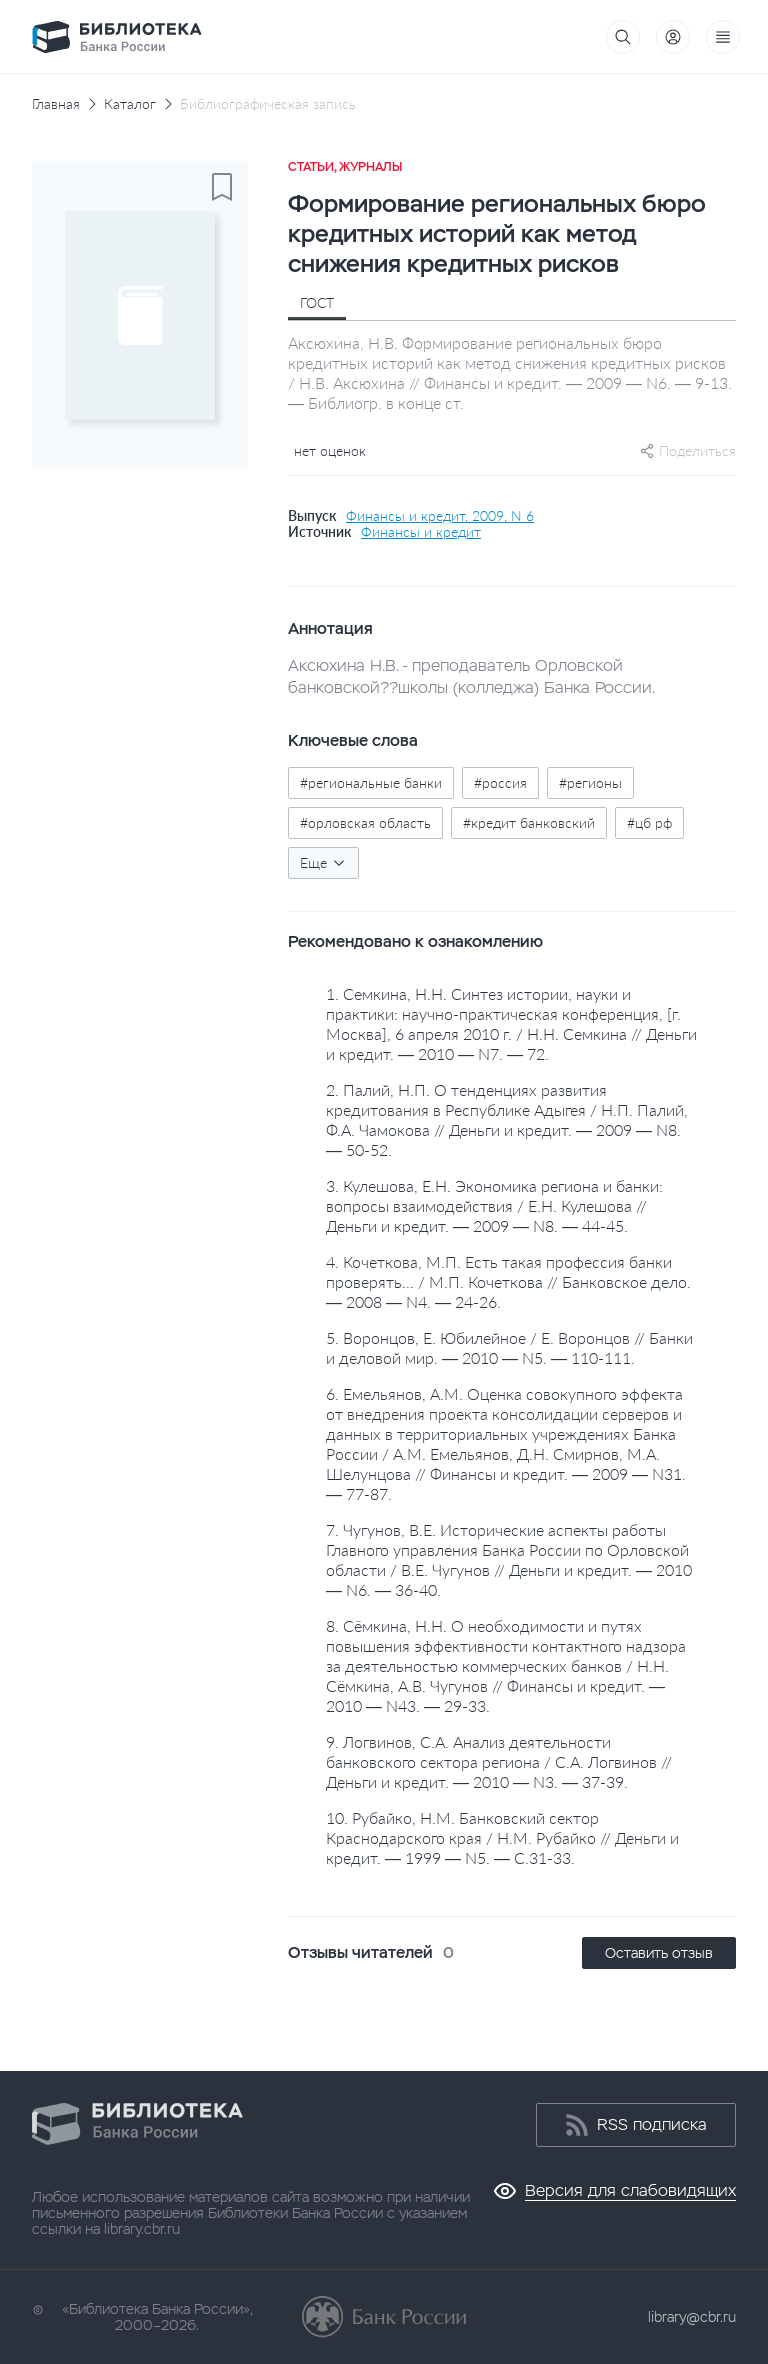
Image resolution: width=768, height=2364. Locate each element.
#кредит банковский (529, 822)
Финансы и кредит (421, 532)
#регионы (590, 782)
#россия (500, 782)
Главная (56, 104)
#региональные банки (371, 782)
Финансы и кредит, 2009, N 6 (440, 516)
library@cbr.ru (692, 2317)
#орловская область (365, 822)
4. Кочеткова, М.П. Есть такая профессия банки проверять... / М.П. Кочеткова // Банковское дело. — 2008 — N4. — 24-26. (508, 1281)
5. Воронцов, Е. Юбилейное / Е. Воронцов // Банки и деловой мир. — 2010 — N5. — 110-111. (509, 1347)
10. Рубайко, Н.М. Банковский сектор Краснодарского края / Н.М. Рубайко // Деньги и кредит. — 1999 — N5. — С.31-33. (502, 1837)
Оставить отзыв (659, 1953)
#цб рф (649, 822)
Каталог (130, 104)
